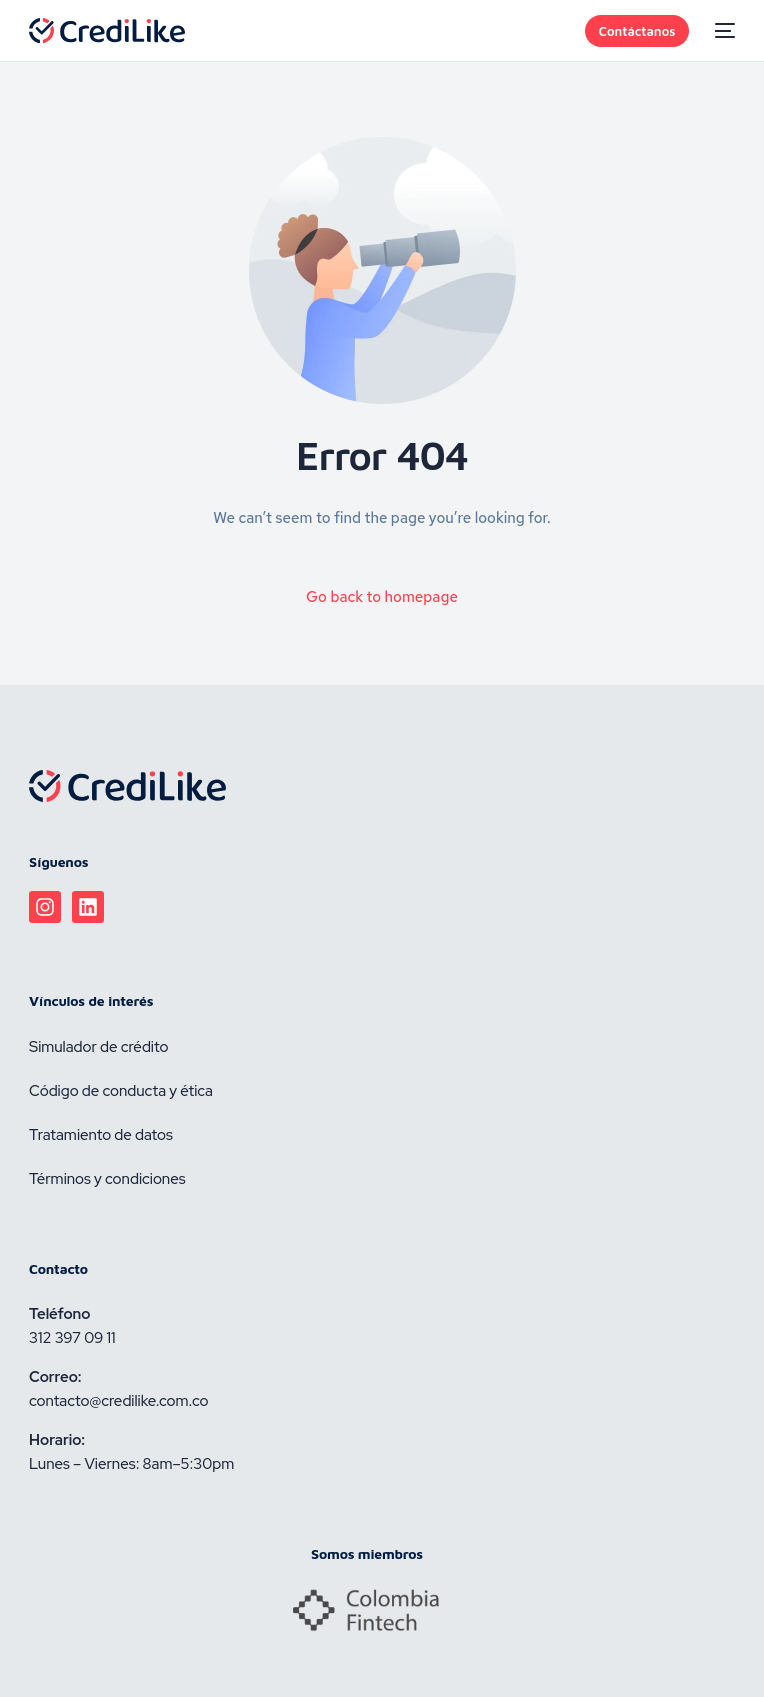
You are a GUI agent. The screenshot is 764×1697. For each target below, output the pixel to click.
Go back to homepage (382, 597)
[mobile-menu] (722, 31)
